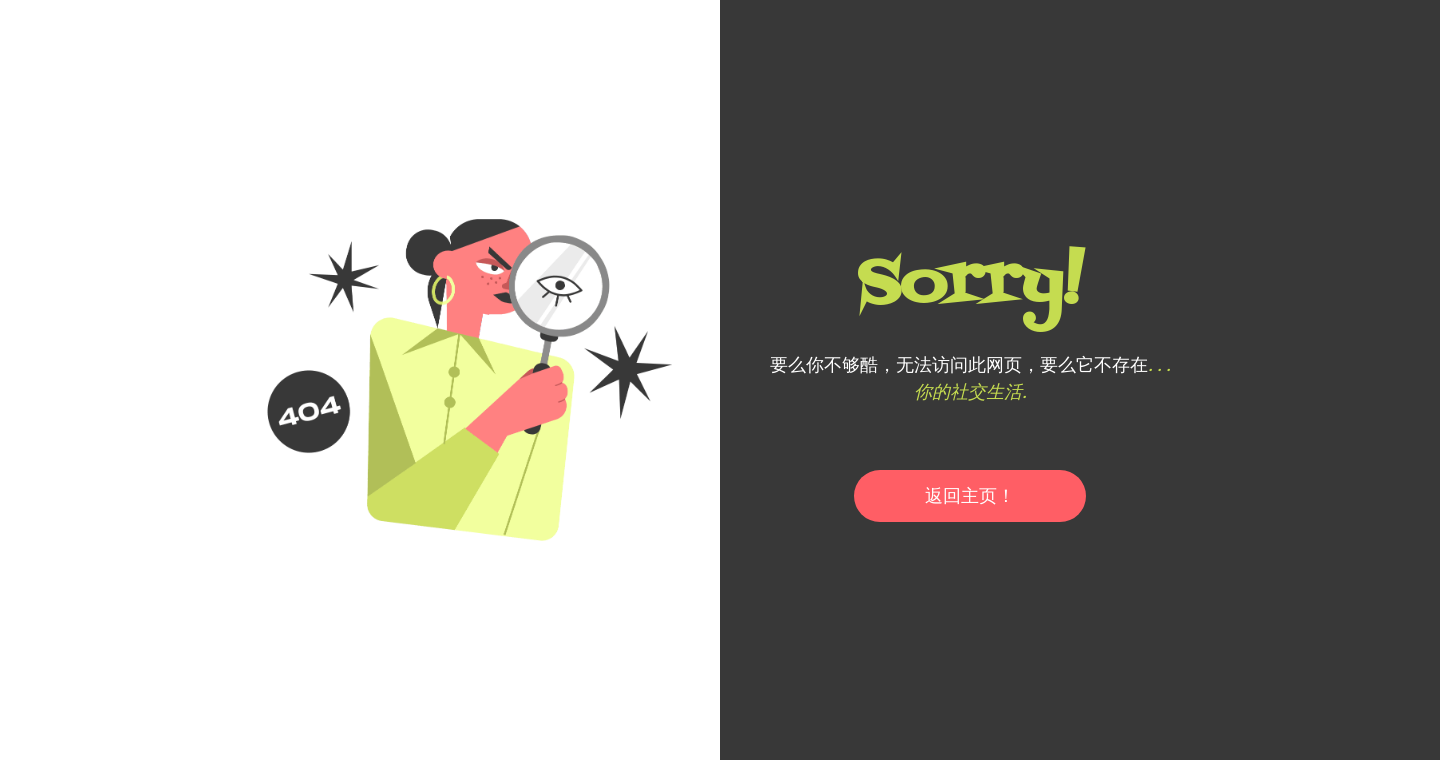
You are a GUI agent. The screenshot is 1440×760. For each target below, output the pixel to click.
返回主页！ (970, 495)
